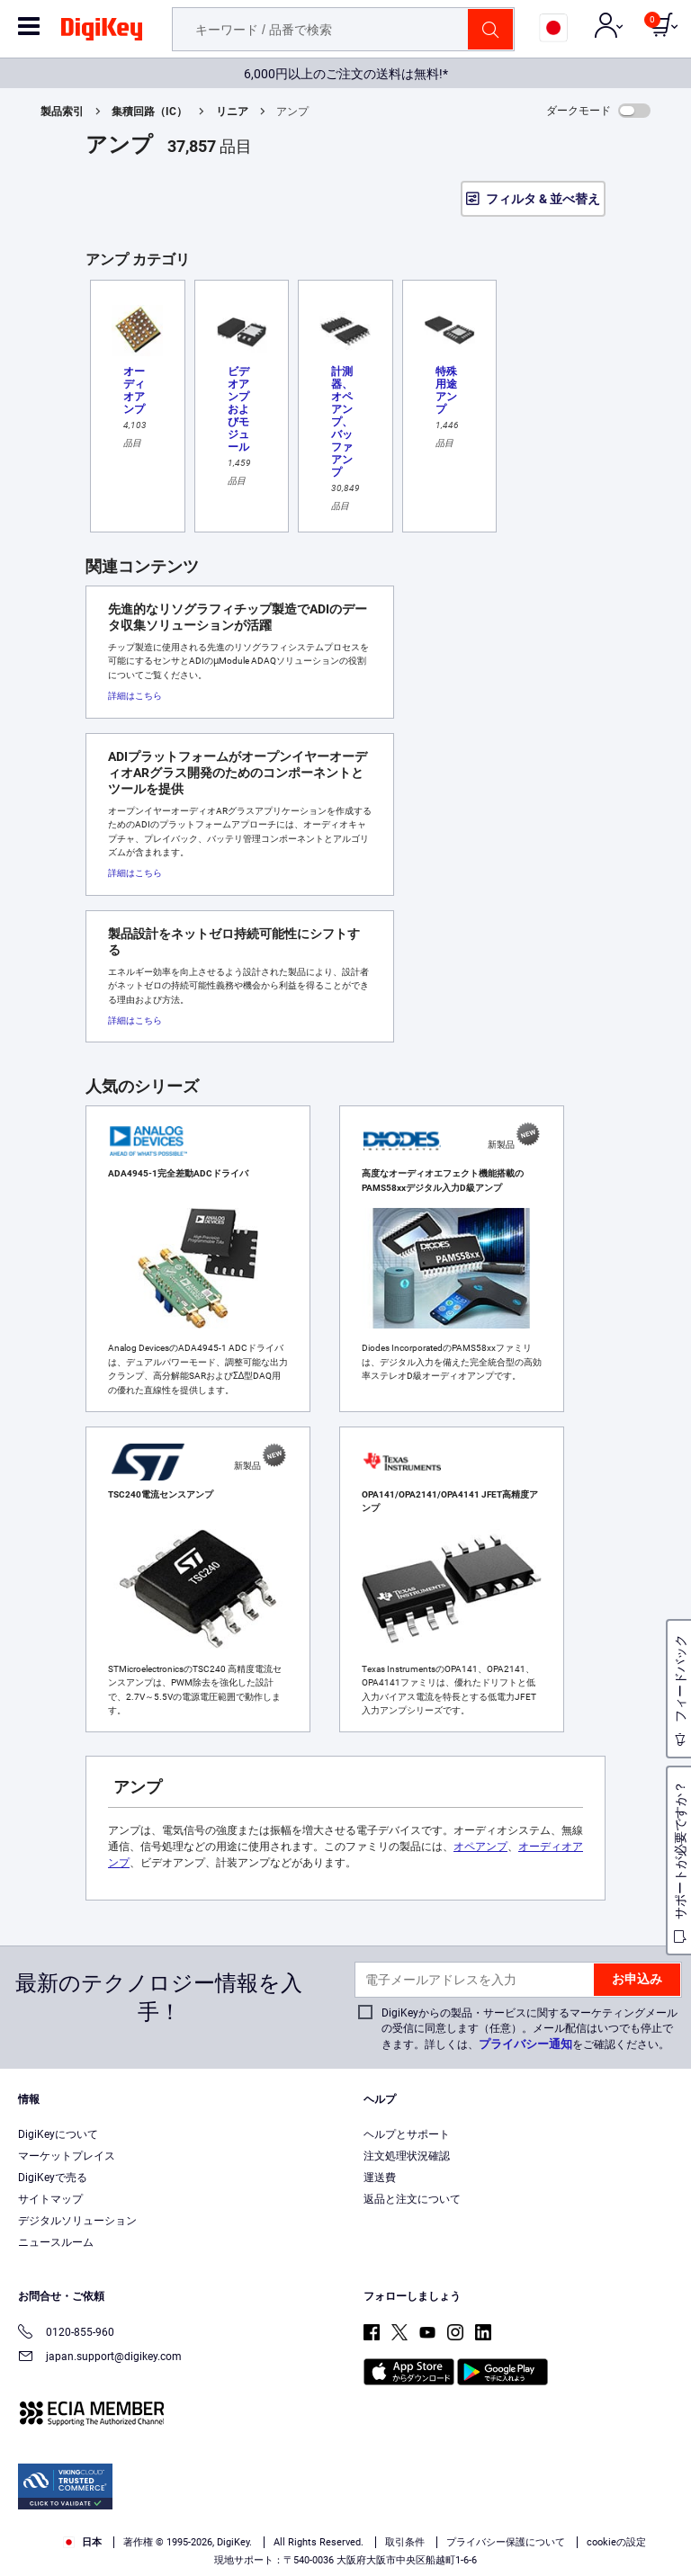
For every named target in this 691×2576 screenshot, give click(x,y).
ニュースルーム (56, 2242)
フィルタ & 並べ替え (543, 199)
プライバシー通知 (525, 2044)
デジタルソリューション (77, 2220)
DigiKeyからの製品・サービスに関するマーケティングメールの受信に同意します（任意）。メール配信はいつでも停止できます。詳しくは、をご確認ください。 (529, 2029)
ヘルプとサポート (406, 2134)
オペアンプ (480, 1846)
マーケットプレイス (66, 2156)
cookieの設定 (616, 2542)
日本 (82, 2542)
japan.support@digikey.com (100, 2357)
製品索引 (62, 111)
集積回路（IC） (149, 111)
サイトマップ (50, 2199)
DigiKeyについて (58, 2134)
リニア (232, 111)
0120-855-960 (66, 2333)
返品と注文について (412, 2199)
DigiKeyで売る (52, 2177)
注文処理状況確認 (406, 2156)
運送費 (379, 2177)
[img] (101, 32)
